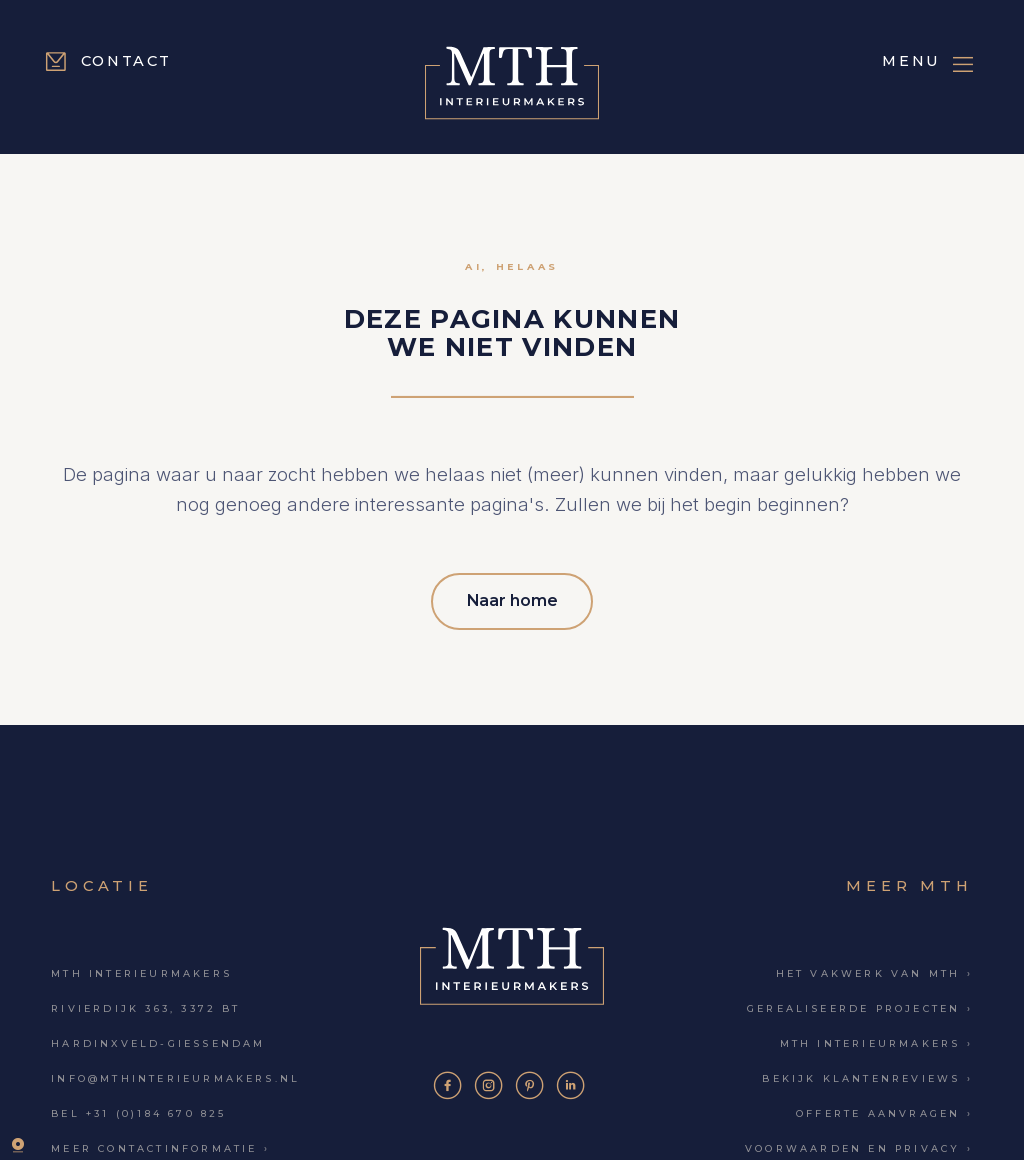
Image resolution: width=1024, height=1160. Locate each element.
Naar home (512, 598)
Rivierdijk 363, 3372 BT (145, 1004)
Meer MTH (909, 882)
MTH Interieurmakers (141, 969)
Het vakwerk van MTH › (874, 969)
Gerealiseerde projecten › (860, 1004)
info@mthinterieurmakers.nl (175, 1075)
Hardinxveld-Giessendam (158, 1039)
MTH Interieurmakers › (876, 1039)
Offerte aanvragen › (884, 1110)
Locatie (102, 882)
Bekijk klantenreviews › (867, 1075)
